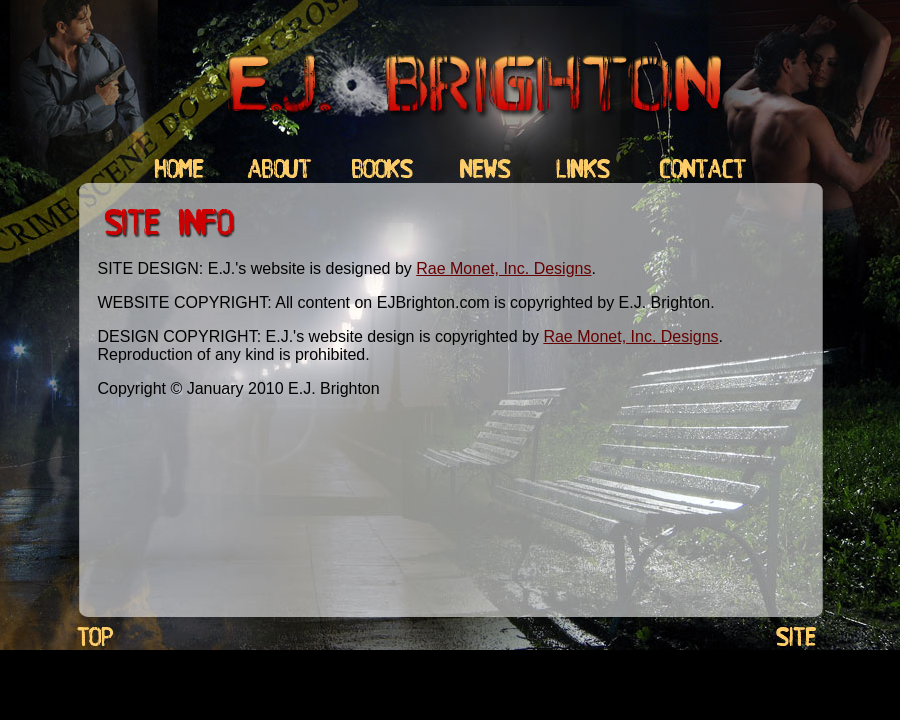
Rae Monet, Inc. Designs (503, 268)
